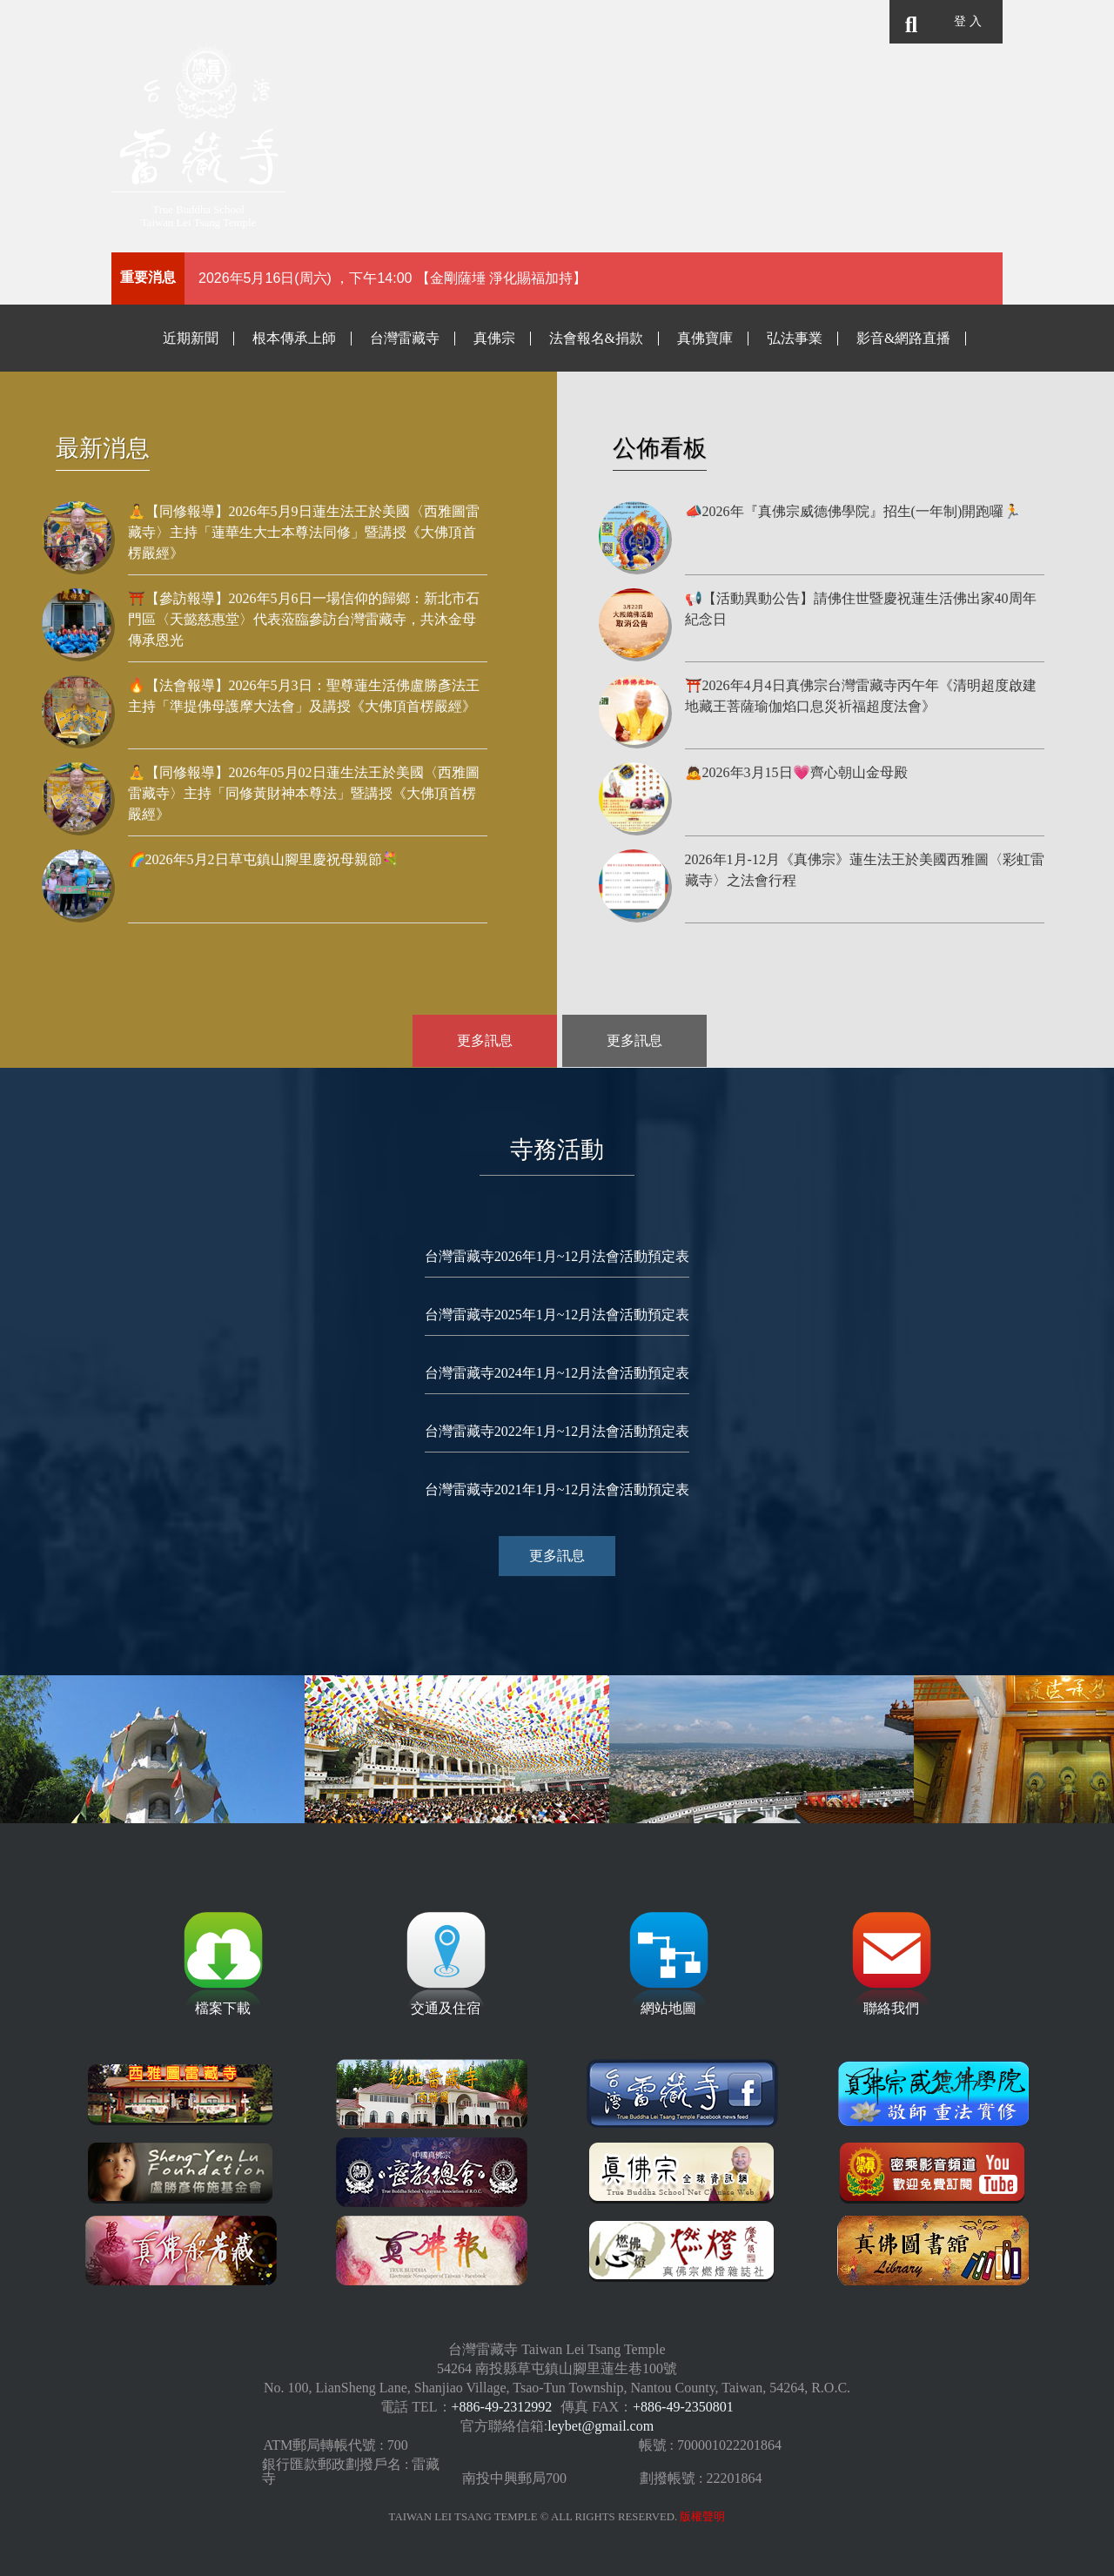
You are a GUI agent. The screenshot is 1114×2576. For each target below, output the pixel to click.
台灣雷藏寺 (405, 338)
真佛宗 (494, 338)
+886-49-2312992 (502, 2406)
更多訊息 (487, 1041)
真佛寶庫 (705, 338)
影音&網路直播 (903, 338)
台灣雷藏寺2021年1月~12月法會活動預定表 (557, 1489)
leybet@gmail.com (600, 2425)
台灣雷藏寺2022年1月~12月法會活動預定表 (557, 1431)
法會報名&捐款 (596, 338)
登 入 (967, 21)
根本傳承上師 (294, 338)
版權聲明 (702, 2517)
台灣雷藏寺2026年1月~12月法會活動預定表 (557, 1256)
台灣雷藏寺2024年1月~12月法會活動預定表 (557, 1372)
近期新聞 (190, 338)
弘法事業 (794, 338)
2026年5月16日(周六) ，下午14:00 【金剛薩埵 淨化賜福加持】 (392, 278)
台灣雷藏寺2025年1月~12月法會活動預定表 (557, 1314)
